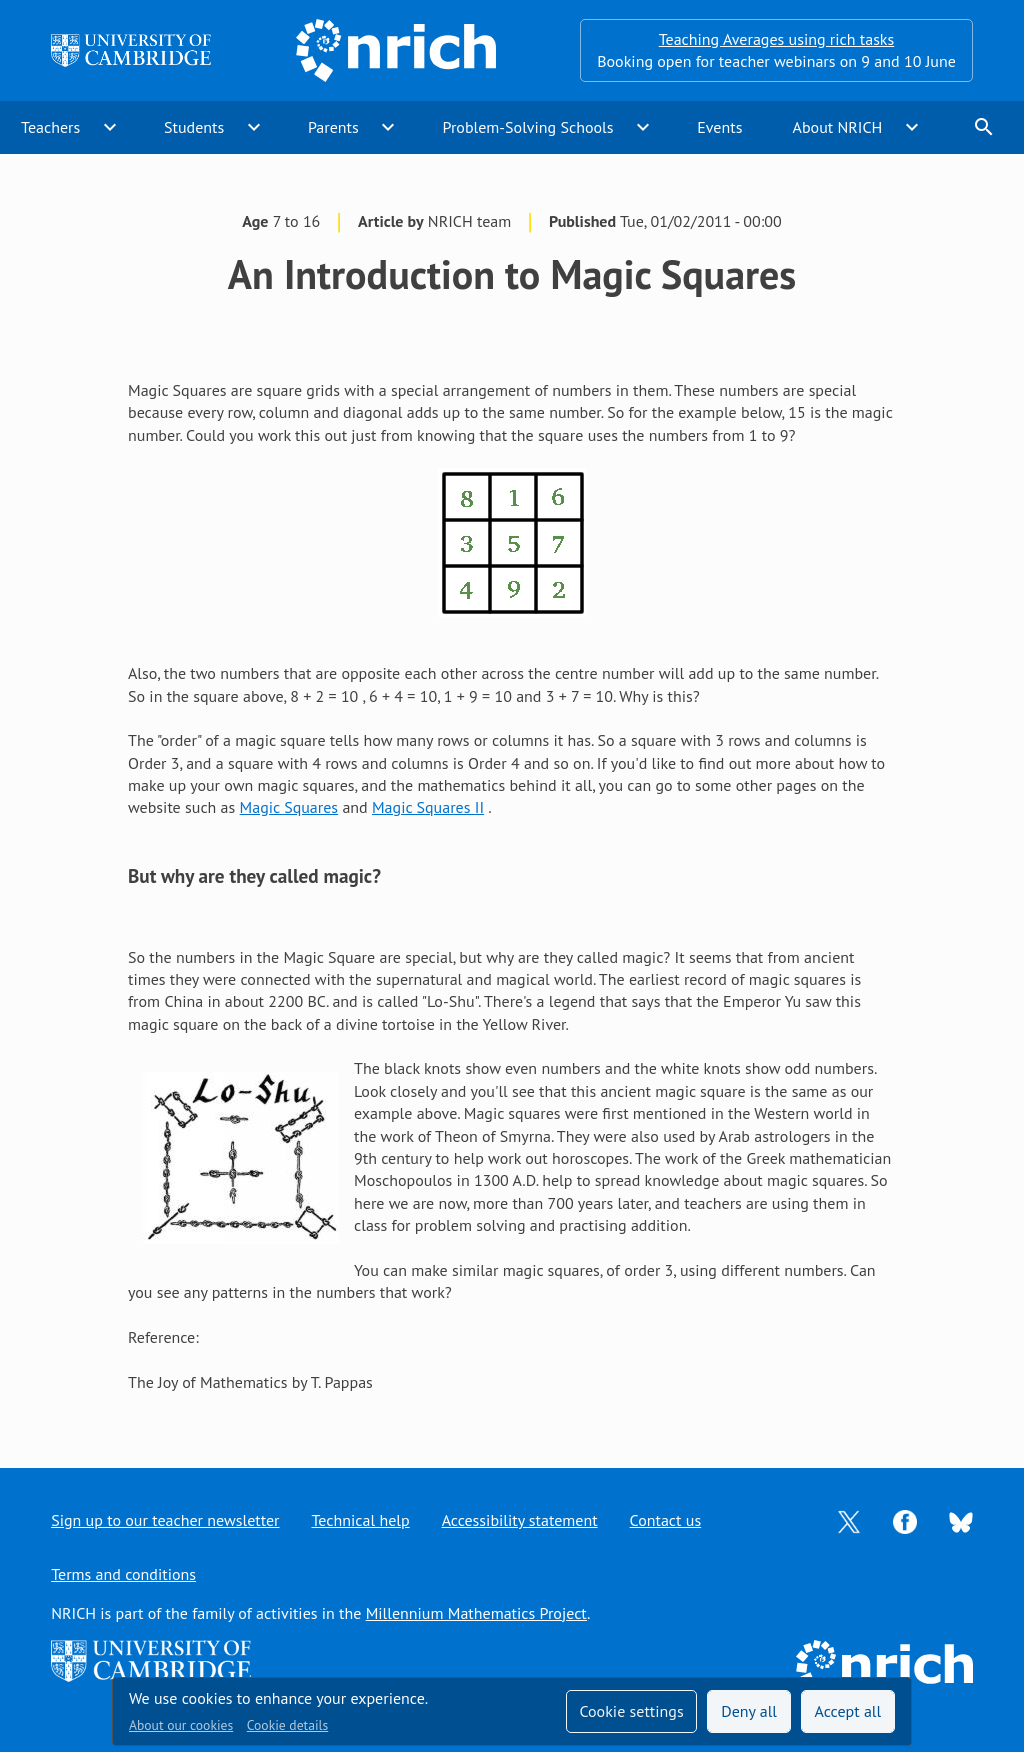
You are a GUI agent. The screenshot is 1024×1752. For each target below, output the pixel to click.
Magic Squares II (428, 807)
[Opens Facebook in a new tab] (905, 1520)
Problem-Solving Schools (528, 127)
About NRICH (838, 127)
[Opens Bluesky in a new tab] (961, 1521)
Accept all (848, 1711)
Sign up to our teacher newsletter (165, 1520)
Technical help (361, 1520)
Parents (333, 127)
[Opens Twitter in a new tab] (849, 1520)
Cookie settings (631, 1711)
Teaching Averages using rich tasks (777, 39)
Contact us (666, 1520)
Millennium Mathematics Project (476, 1613)
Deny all (749, 1711)
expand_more (110, 127)
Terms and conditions (123, 1574)
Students (194, 127)
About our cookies (181, 1725)
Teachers (50, 127)
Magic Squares (289, 807)
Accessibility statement (520, 1520)
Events (719, 127)
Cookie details (287, 1725)
